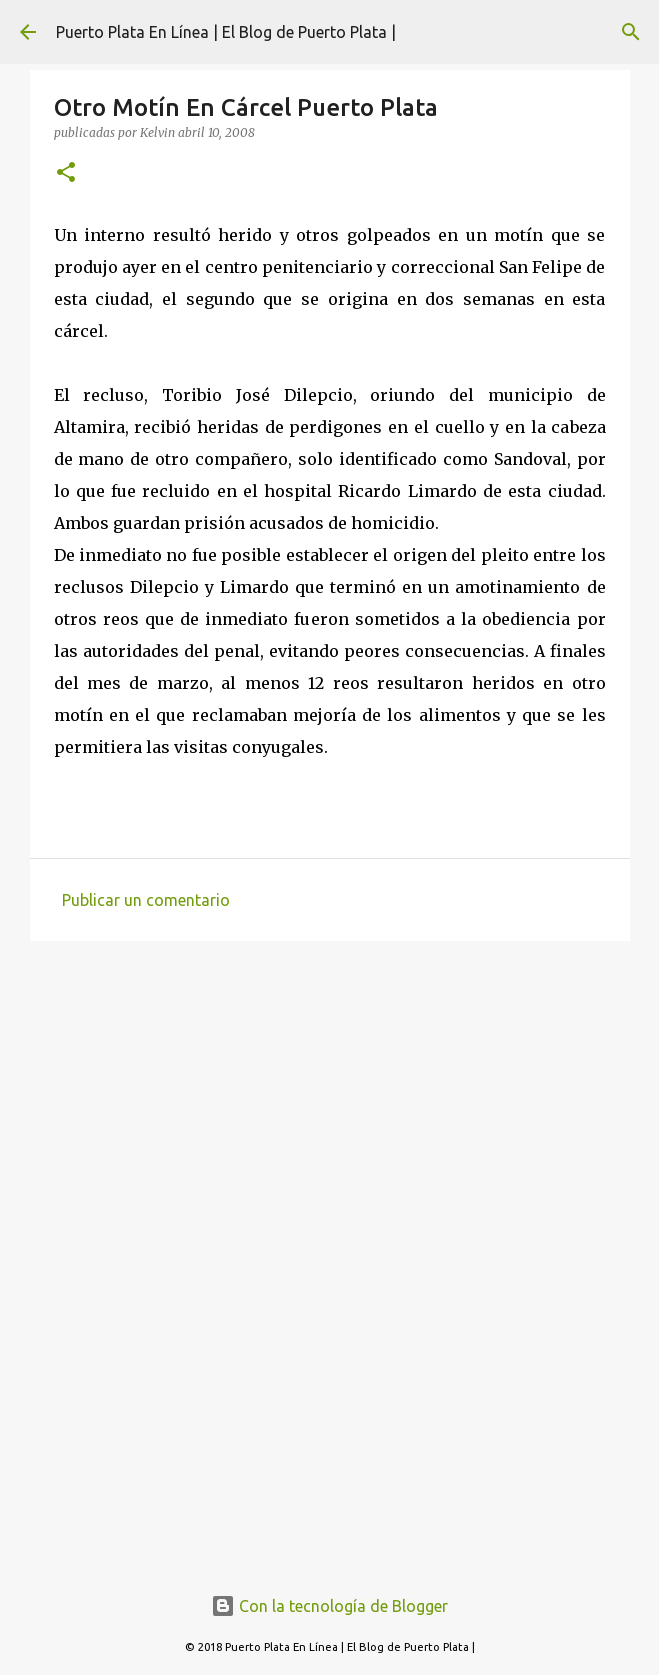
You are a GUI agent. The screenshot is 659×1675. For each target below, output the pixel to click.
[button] (66, 173)
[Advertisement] (330, 1111)
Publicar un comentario (146, 900)
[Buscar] (631, 32)
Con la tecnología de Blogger (329, 1606)
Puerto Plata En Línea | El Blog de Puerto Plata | (226, 32)
